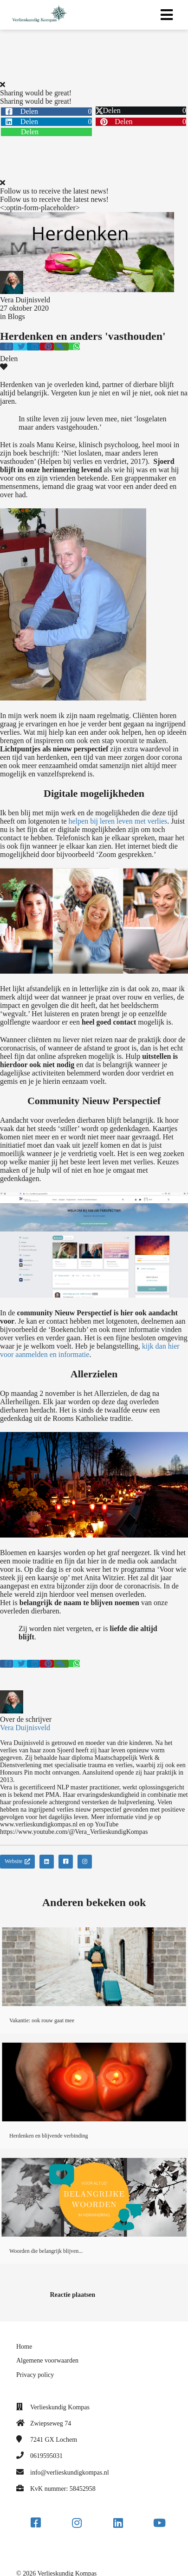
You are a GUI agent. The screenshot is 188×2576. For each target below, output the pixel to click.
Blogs (16, 316)
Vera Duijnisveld (25, 300)
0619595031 (46, 2455)
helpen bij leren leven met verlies (118, 821)
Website (17, 1861)
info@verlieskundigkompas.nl (69, 2472)
